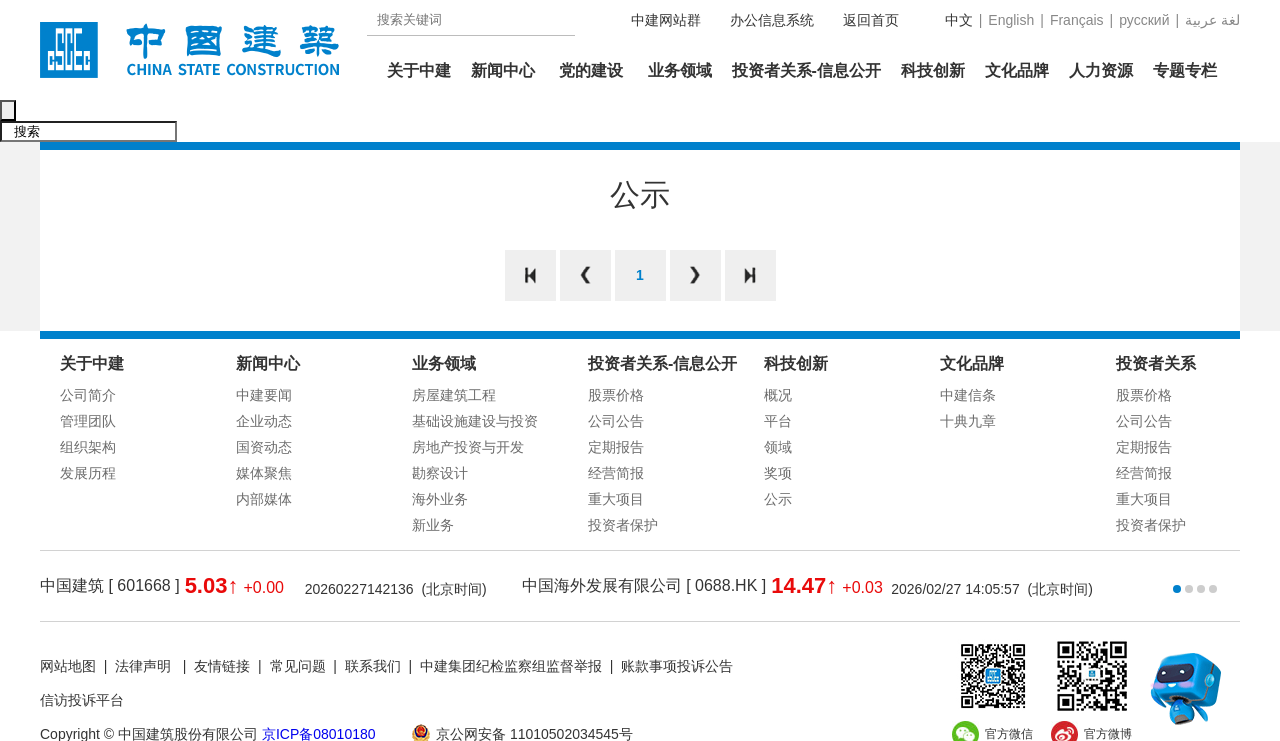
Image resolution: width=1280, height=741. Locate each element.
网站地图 (68, 624)
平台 (778, 379)
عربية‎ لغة (1212, 20)
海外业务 (440, 457)
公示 (778, 457)
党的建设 (591, 70)
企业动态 (264, 379)
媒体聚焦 (264, 431)
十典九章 (968, 379)
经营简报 (616, 431)
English (1011, 20)
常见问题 (298, 624)
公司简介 (88, 353)
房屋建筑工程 (454, 353)
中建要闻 (264, 353)
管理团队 (88, 379)
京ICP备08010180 (319, 692)
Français (1077, 20)
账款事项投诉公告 (677, 624)
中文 (959, 20)
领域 (778, 405)
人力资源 (1101, 70)
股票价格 (616, 353)
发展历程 (88, 431)
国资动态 (264, 405)
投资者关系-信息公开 (806, 70)
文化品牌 (1017, 70)
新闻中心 (503, 70)
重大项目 (616, 457)
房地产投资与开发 (468, 405)
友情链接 (222, 624)
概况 (778, 353)
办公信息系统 (772, 20)
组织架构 (88, 405)
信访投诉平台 (82, 658)
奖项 (778, 431)
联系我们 (373, 624)
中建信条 (968, 353)
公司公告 (616, 379)
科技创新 (933, 70)
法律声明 (145, 624)
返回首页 (871, 20)
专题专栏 (1185, 70)
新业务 (433, 483)
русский (1144, 20)
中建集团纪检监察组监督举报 (511, 624)
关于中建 (419, 70)
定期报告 (616, 405)
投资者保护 (623, 483)
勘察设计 (440, 431)
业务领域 (680, 70)
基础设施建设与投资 (475, 379)
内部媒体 (264, 457)
